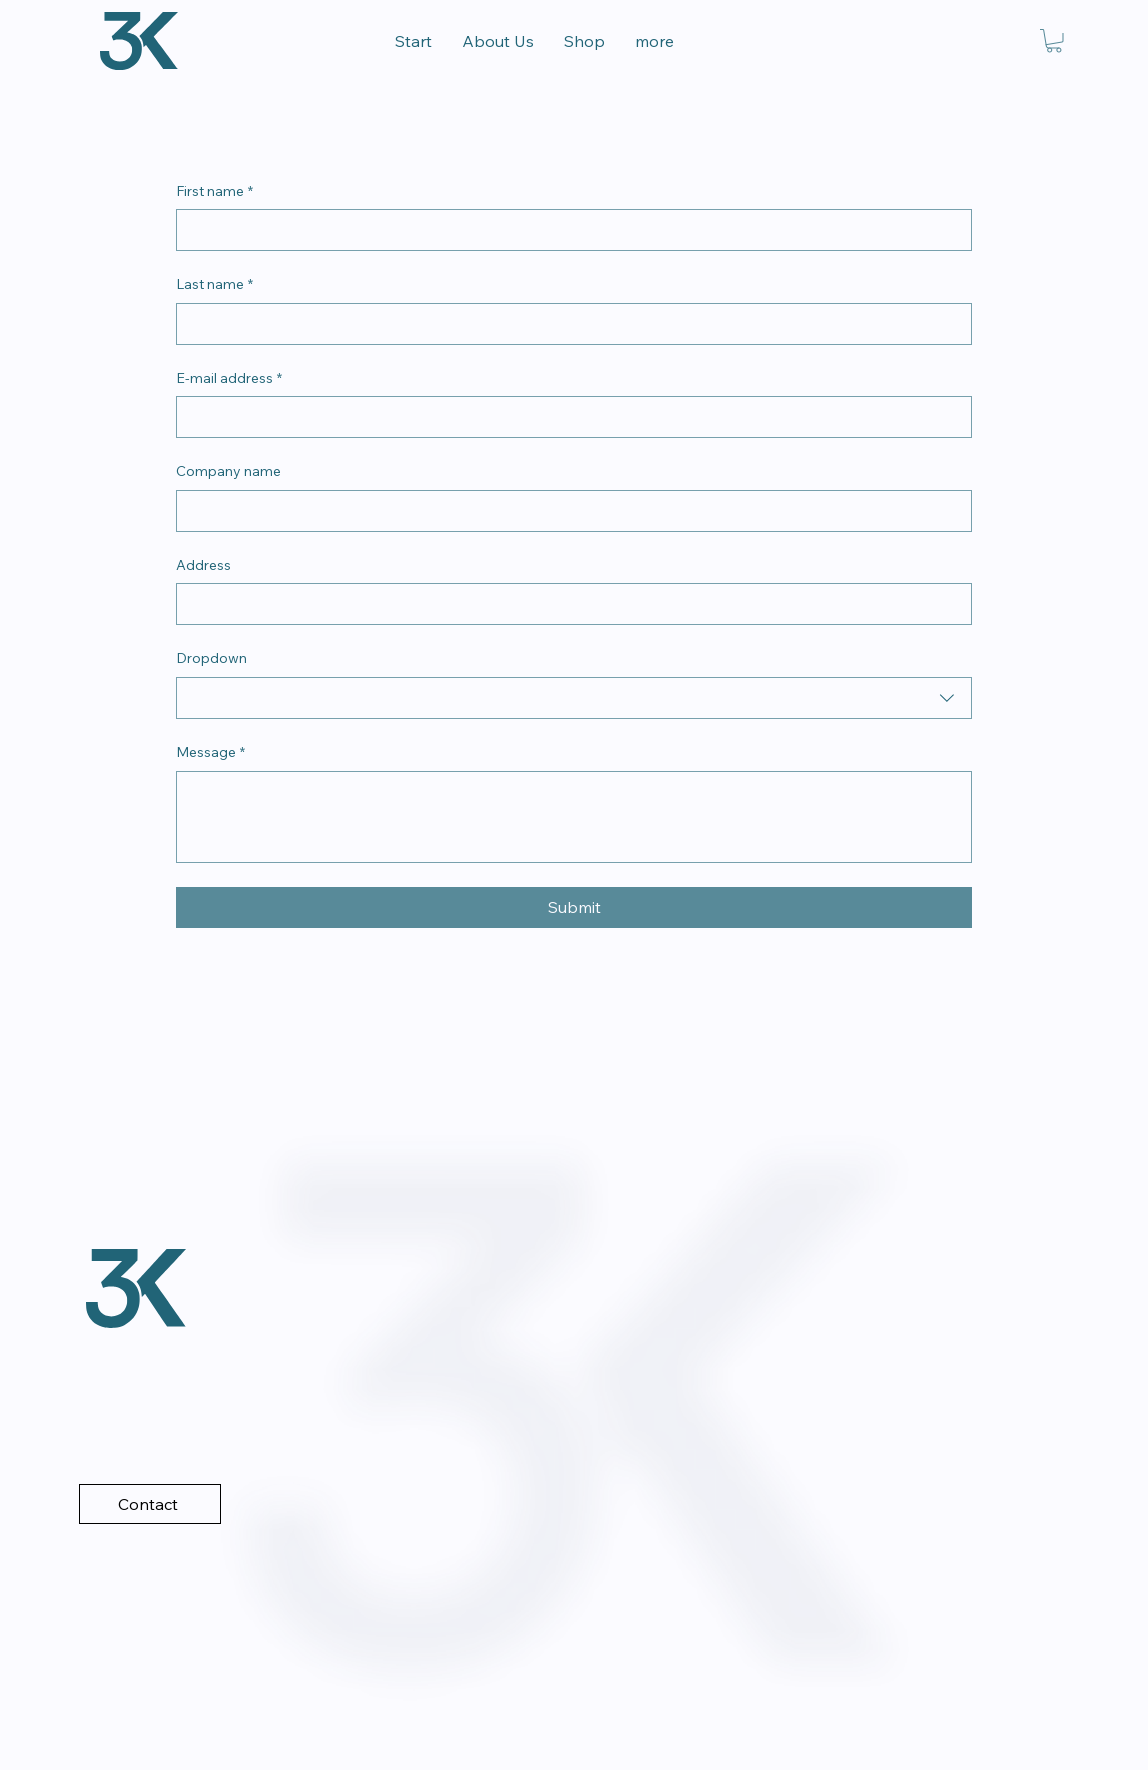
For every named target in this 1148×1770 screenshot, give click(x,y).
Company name (228, 471)
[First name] (568, 230)
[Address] (568, 604)
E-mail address (229, 379)
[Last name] (568, 324)
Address (203, 565)
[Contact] (150, 1504)
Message (210, 753)
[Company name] (568, 511)
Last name (214, 285)
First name (214, 192)
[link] (1054, 41)
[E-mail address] (568, 417)
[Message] (574, 817)
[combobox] (574, 698)
